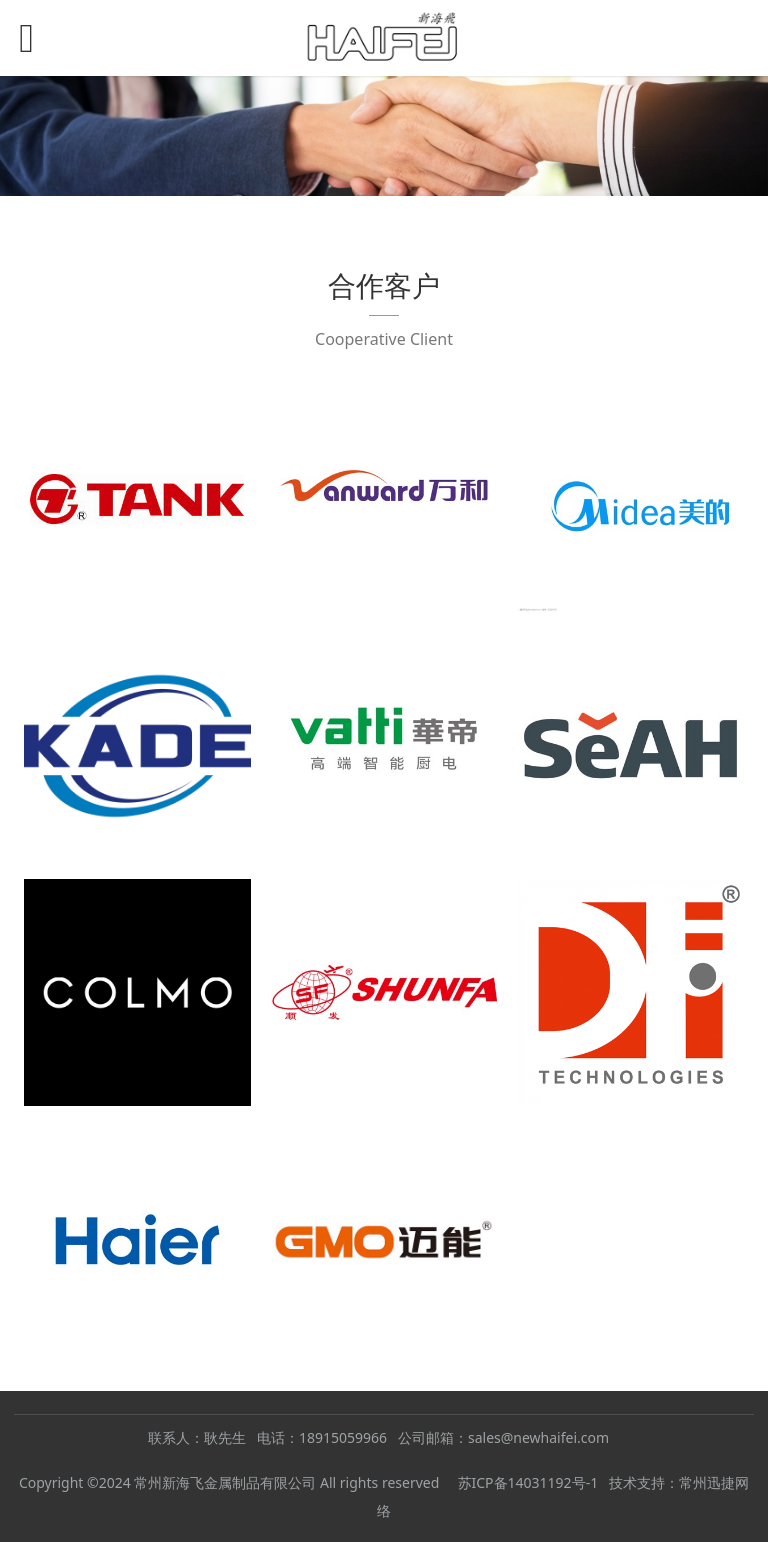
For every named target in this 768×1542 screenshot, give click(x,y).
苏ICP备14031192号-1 (528, 1482)
